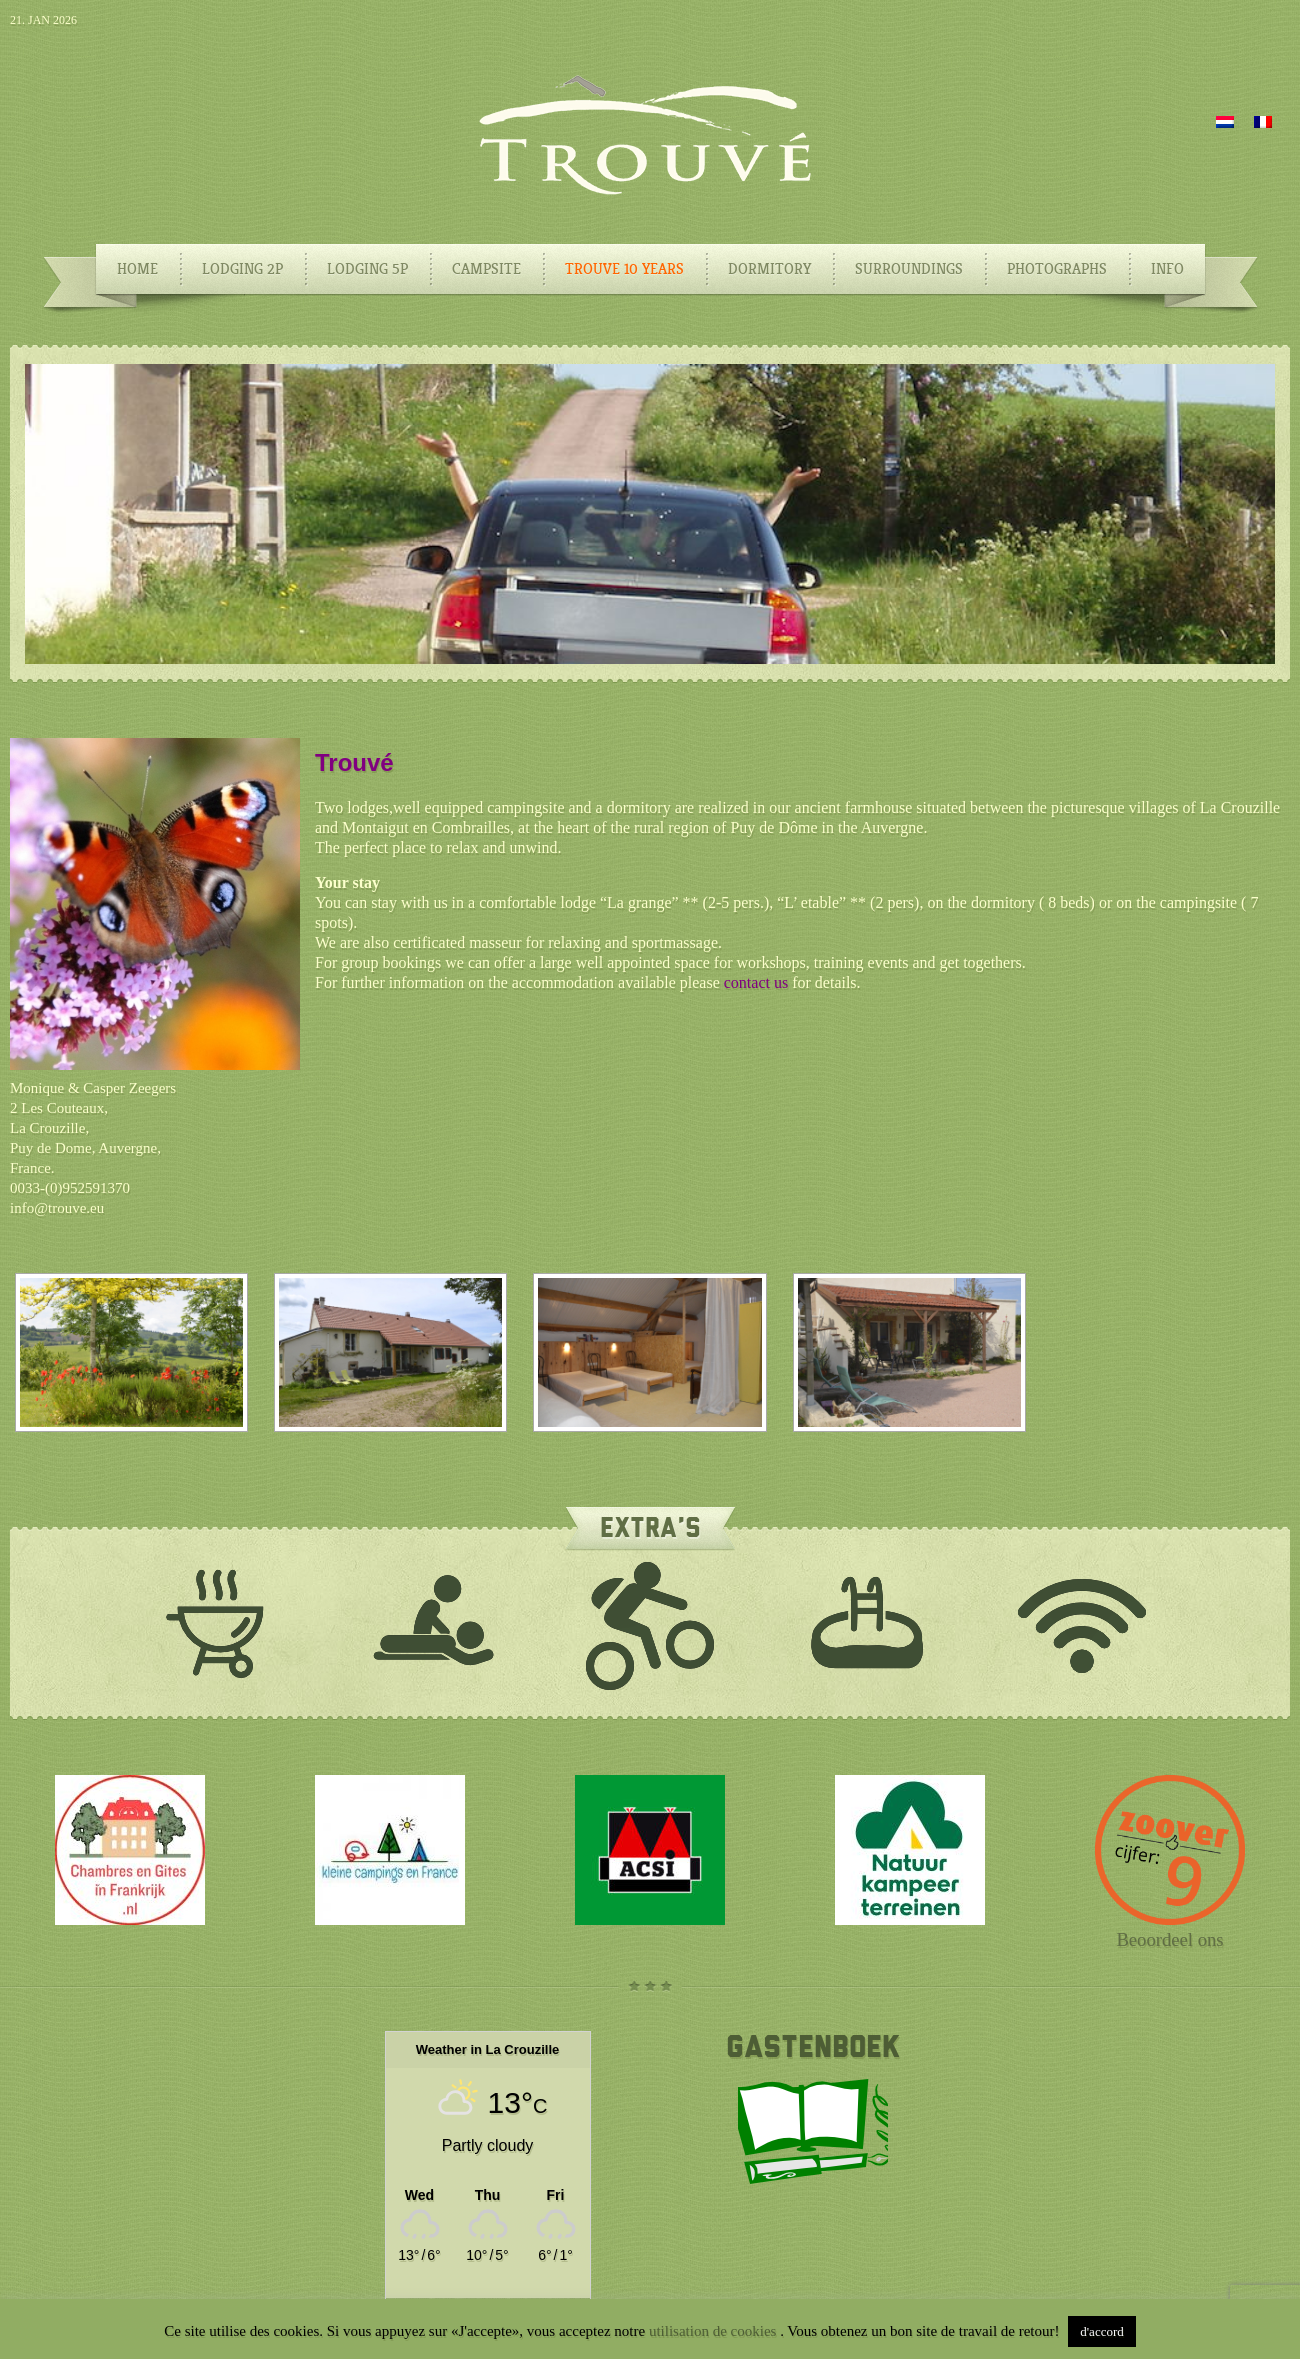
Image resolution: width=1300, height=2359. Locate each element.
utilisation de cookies (714, 2331)
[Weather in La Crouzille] (488, 2194)
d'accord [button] (1101, 2331)
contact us (756, 982)
